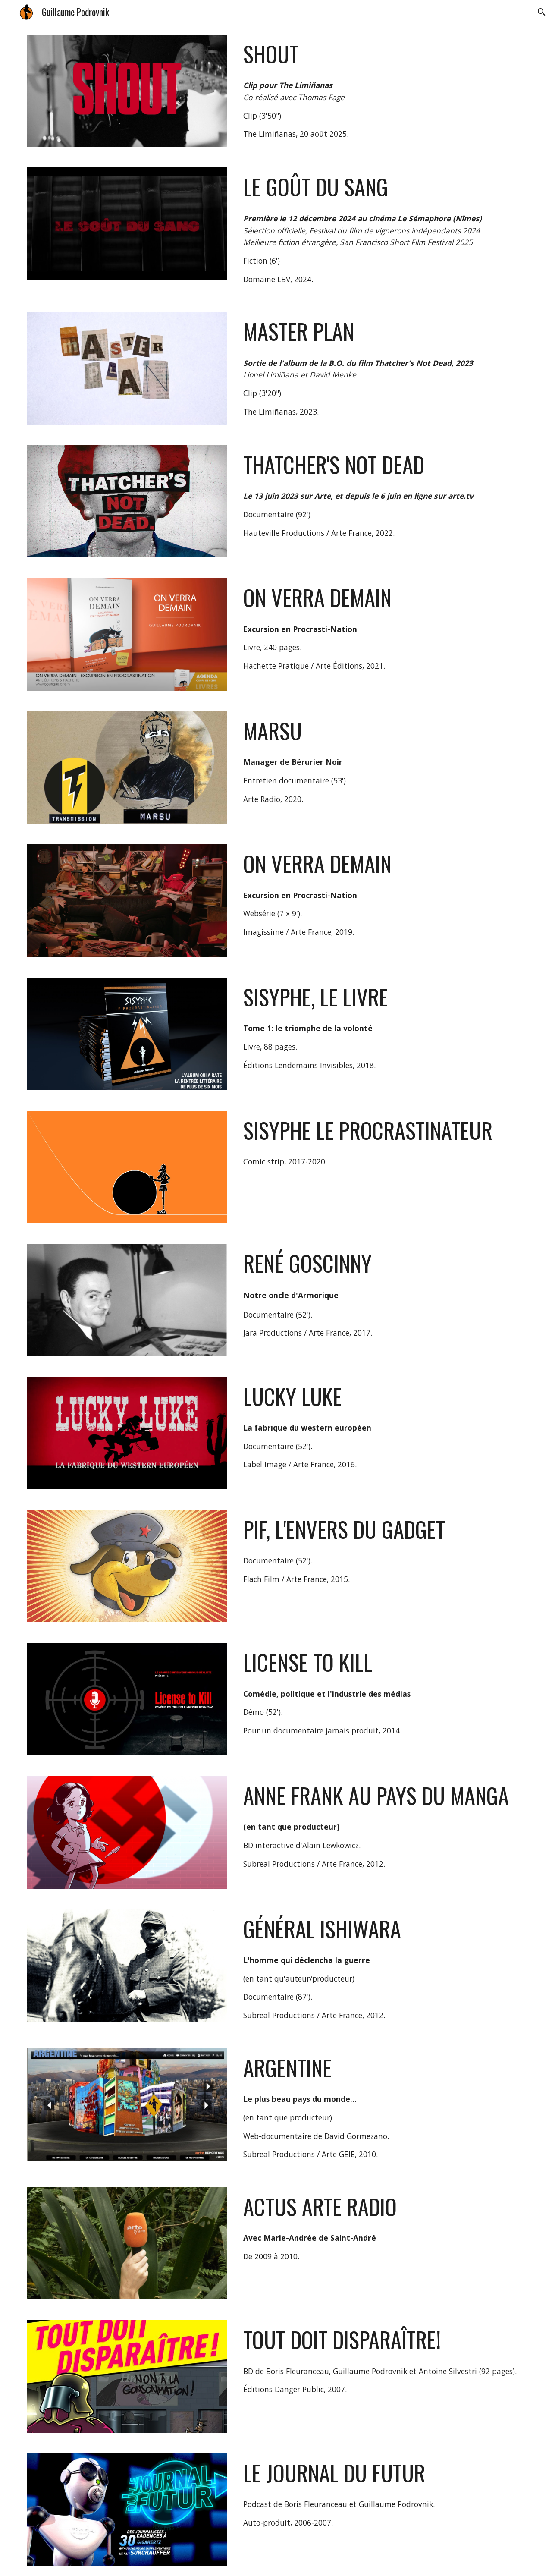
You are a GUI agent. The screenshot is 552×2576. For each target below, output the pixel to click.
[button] (541, 12)
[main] (382, 54)
